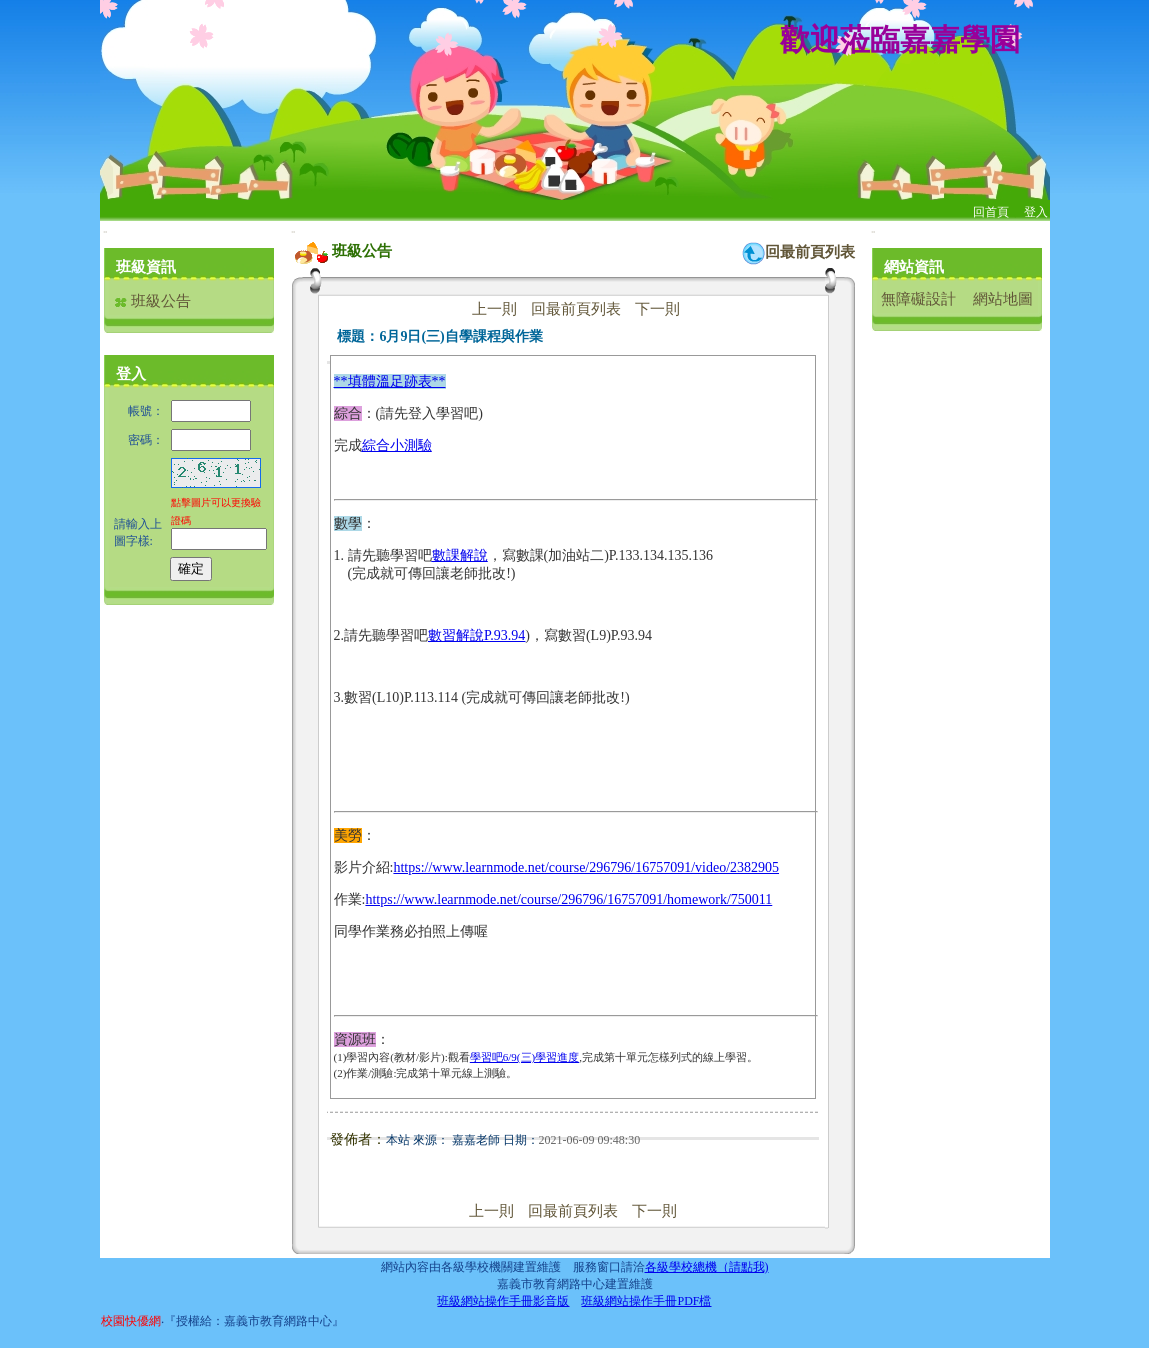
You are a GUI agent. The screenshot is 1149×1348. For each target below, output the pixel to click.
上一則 (494, 309)
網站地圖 (1003, 299)
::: (105, 231)
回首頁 (991, 212)
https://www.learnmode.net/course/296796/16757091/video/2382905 (586, 867)
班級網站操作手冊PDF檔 (646, 1301)
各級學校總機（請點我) (707, 1267)
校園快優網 (131, 1321)
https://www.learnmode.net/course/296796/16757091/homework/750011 (568, 899)
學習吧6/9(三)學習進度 (524, 1057)
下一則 (657, 309)
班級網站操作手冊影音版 (503, 1301)
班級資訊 (146, 267)
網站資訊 (914, 267)
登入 (1036, 212)
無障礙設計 (918, 299)
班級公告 (152, 301)
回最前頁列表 (810, 252)
